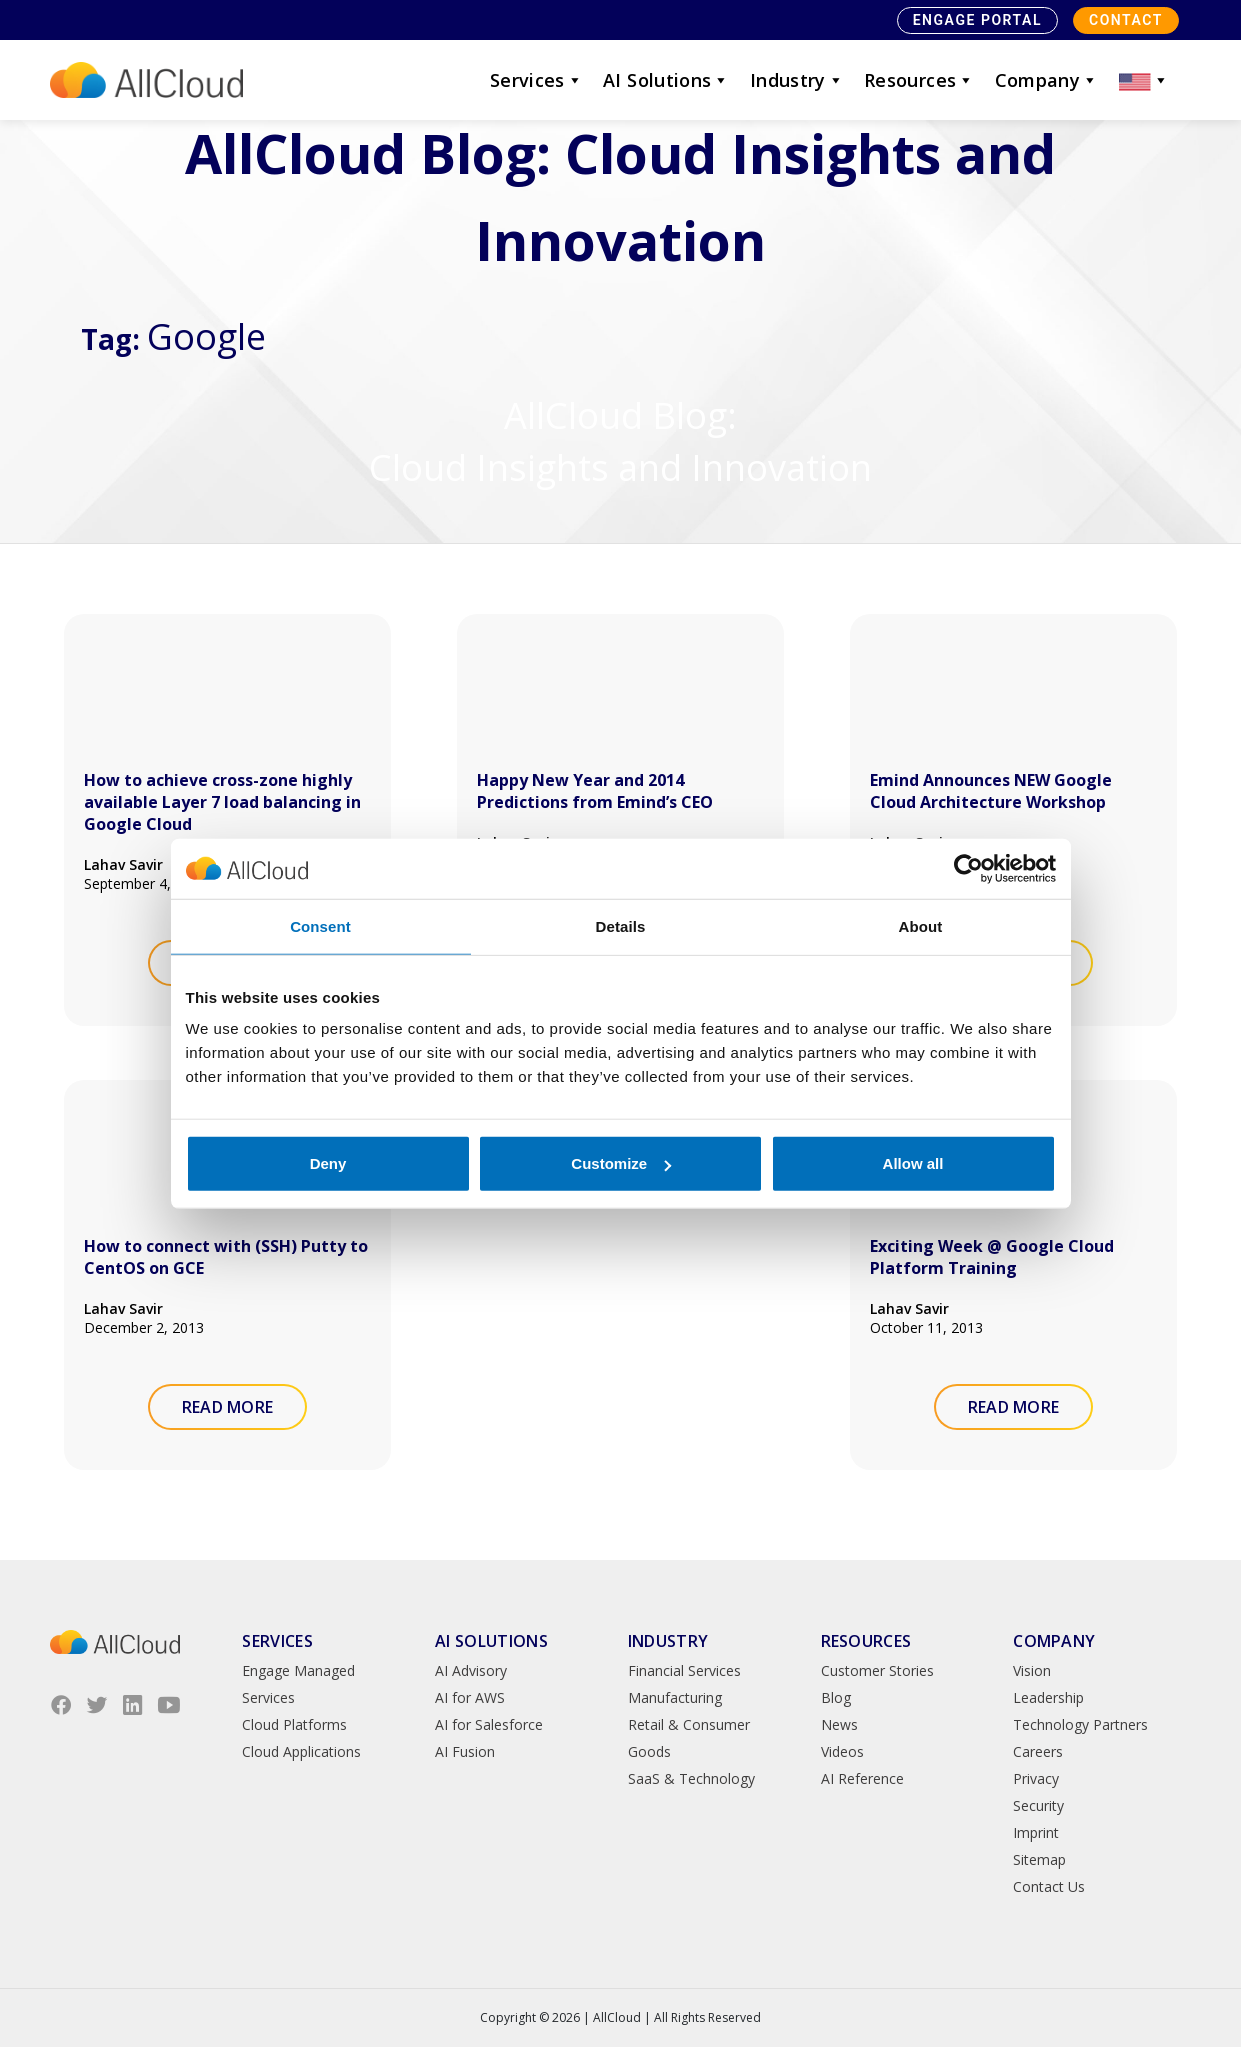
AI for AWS (470, 1697)
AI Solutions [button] (666, 80)
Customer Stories (877, 1670)
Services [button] (536, 80)
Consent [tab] (320, 925)
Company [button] (1047, 80)
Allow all (913, 1163)
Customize (621, 1163)
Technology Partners (1080, 1724)
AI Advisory (471, 1670)
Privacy (1036, 1778)
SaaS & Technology (691, 1778)
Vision (1032, 1670)
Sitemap (1039, 1859)
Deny (328, 1163)
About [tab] (921, 925)
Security (1038, 1805)
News (839, 1724)
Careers (1038, 1751)
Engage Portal (977, 20)
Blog (836, 1697)
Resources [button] (919, 80)
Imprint (1036, 1832)
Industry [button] (797, 80)
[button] (1144, 80)
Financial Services (684, 1670)
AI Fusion (465, 1751)
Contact (1126, 20)
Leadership (1048, 1697)
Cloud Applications (301, 1751)
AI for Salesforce (489, 1724)
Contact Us (1049, 1886)
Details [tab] (621, 925)
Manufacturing (675, 1697)
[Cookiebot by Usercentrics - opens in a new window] (968, 868)
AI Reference (862, 1778)
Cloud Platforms (294, 1724)
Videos (842, 1751)
